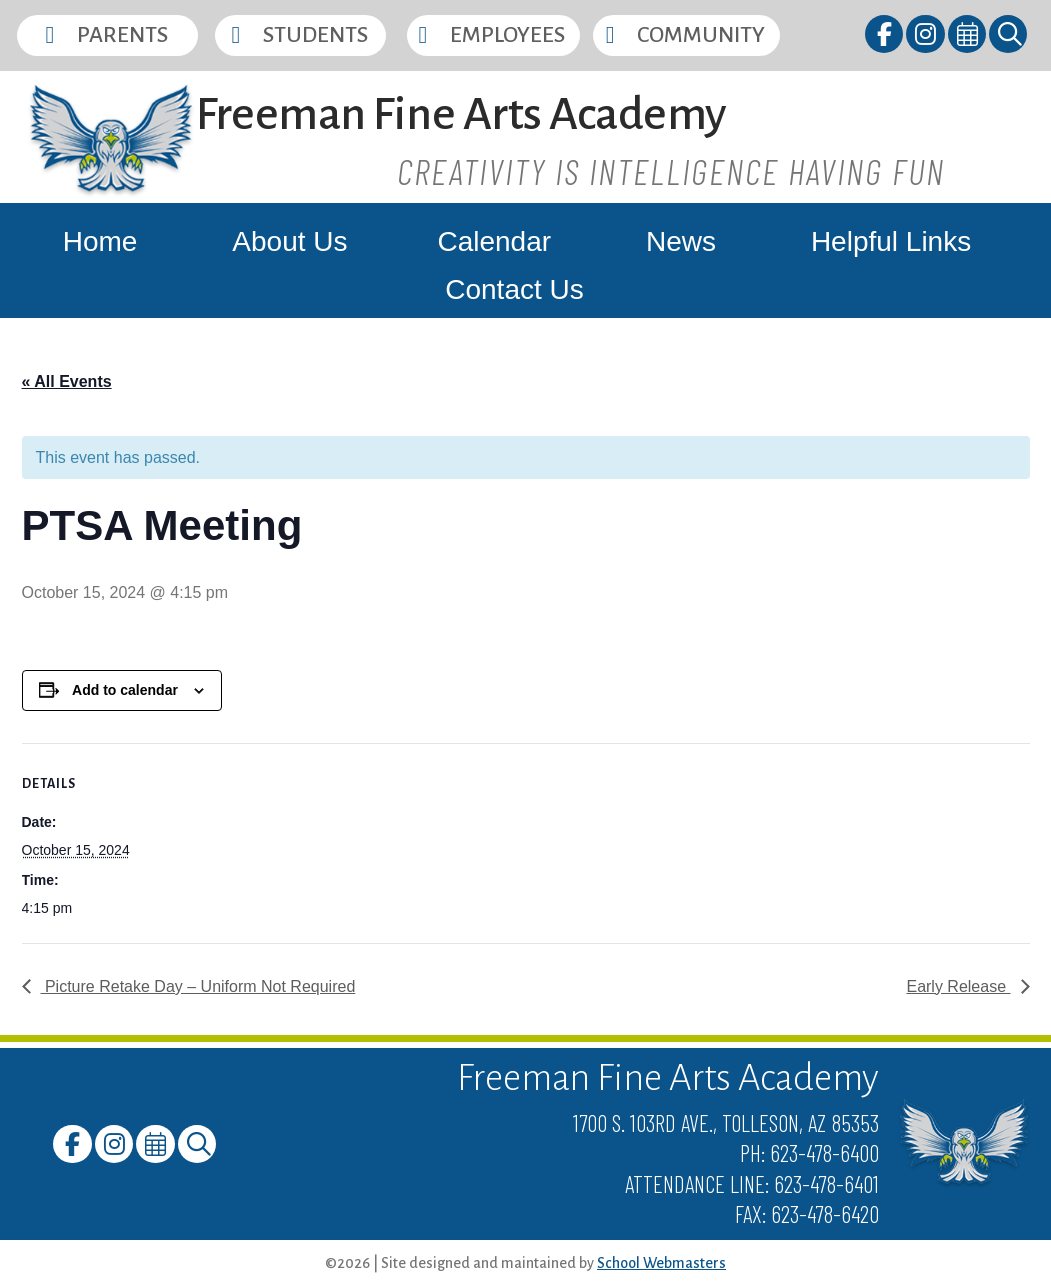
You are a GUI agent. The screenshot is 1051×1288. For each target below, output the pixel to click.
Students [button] (315, 35)
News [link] (681, 241)
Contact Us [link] (514, 289)
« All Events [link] (67, 381)
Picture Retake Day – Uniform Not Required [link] (198, 986)
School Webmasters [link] (661, 1263)
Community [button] (701, 35)
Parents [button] (122, 35)
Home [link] (100, 241)
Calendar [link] (494, 241)
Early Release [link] (958, 986)
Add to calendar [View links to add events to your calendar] (125, 690)
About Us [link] (289, 241)
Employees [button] (507, 35)
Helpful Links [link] (891, 241)
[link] (885, 37)
